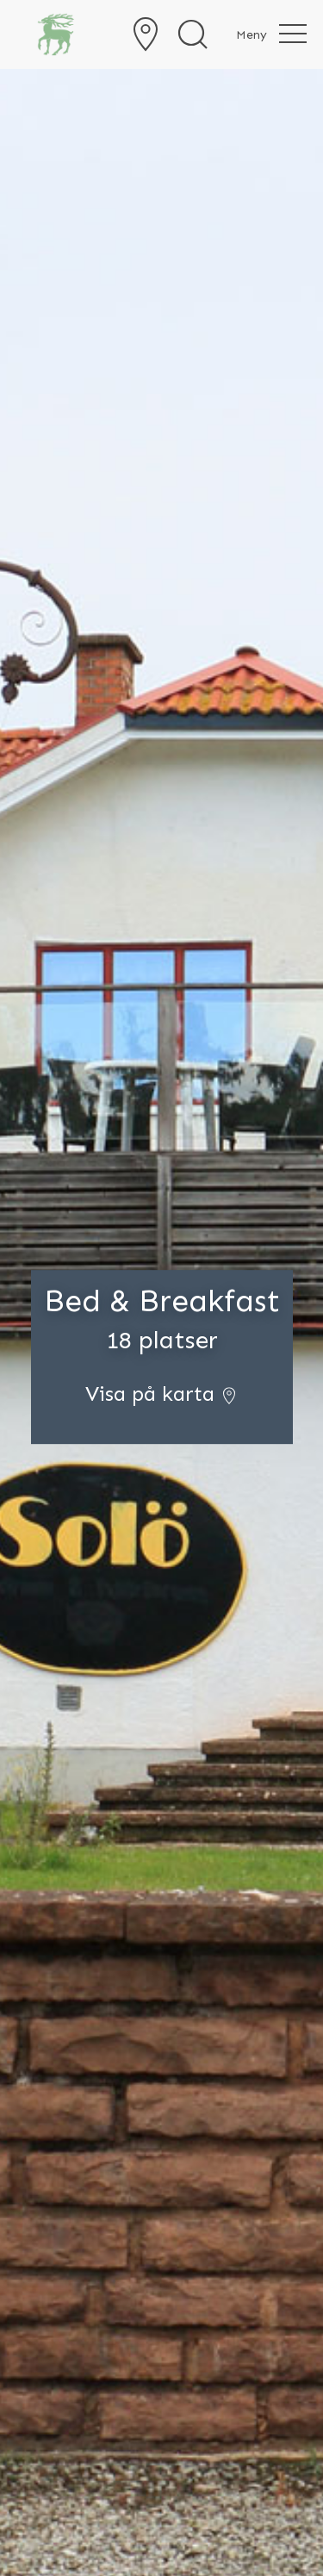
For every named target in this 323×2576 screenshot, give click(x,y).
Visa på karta (161, 1393)
